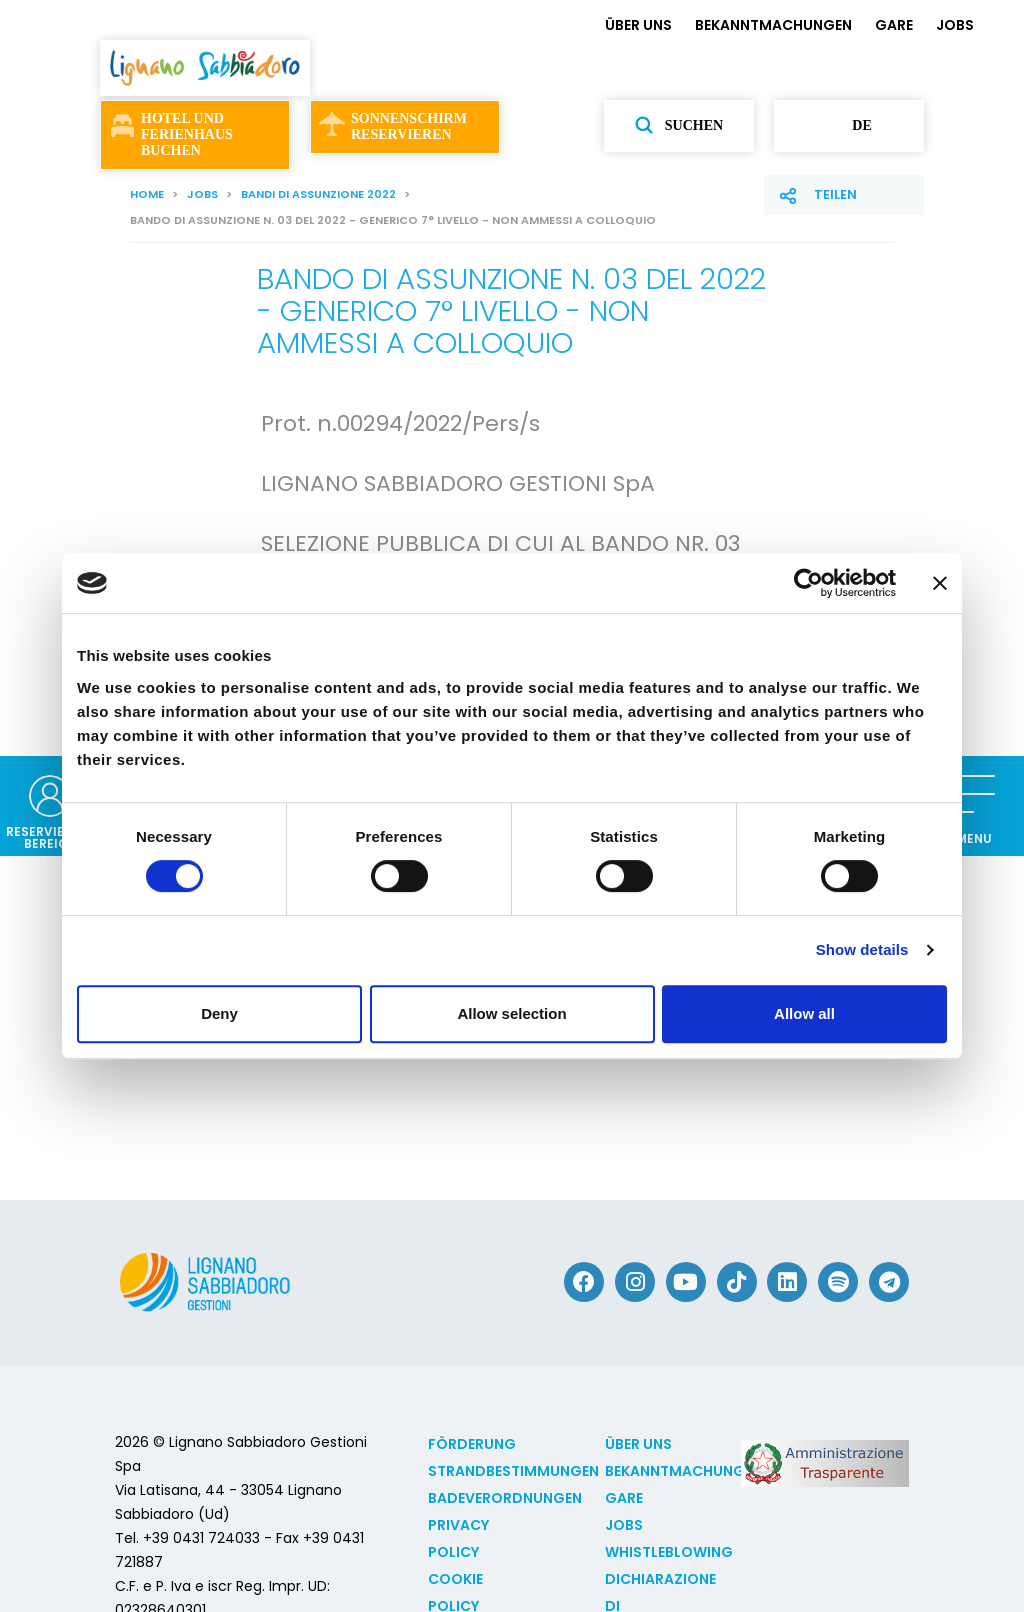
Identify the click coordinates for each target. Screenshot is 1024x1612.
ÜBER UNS (638, 25)
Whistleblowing (669, 1552)
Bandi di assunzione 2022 (318, 194)
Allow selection (511, 1013)
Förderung (472, 1444)
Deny (219, 1013)
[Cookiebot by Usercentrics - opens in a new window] (808, 583)
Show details (862, 949)
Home (147, 194)
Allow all (804, 1013)
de (848, 126)
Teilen (835, 194)
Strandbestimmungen (513, 1471)
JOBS (955, 25)
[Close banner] (940, 583)
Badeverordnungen (505, 1498)
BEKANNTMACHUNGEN (773, 25)
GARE (894, 25)
